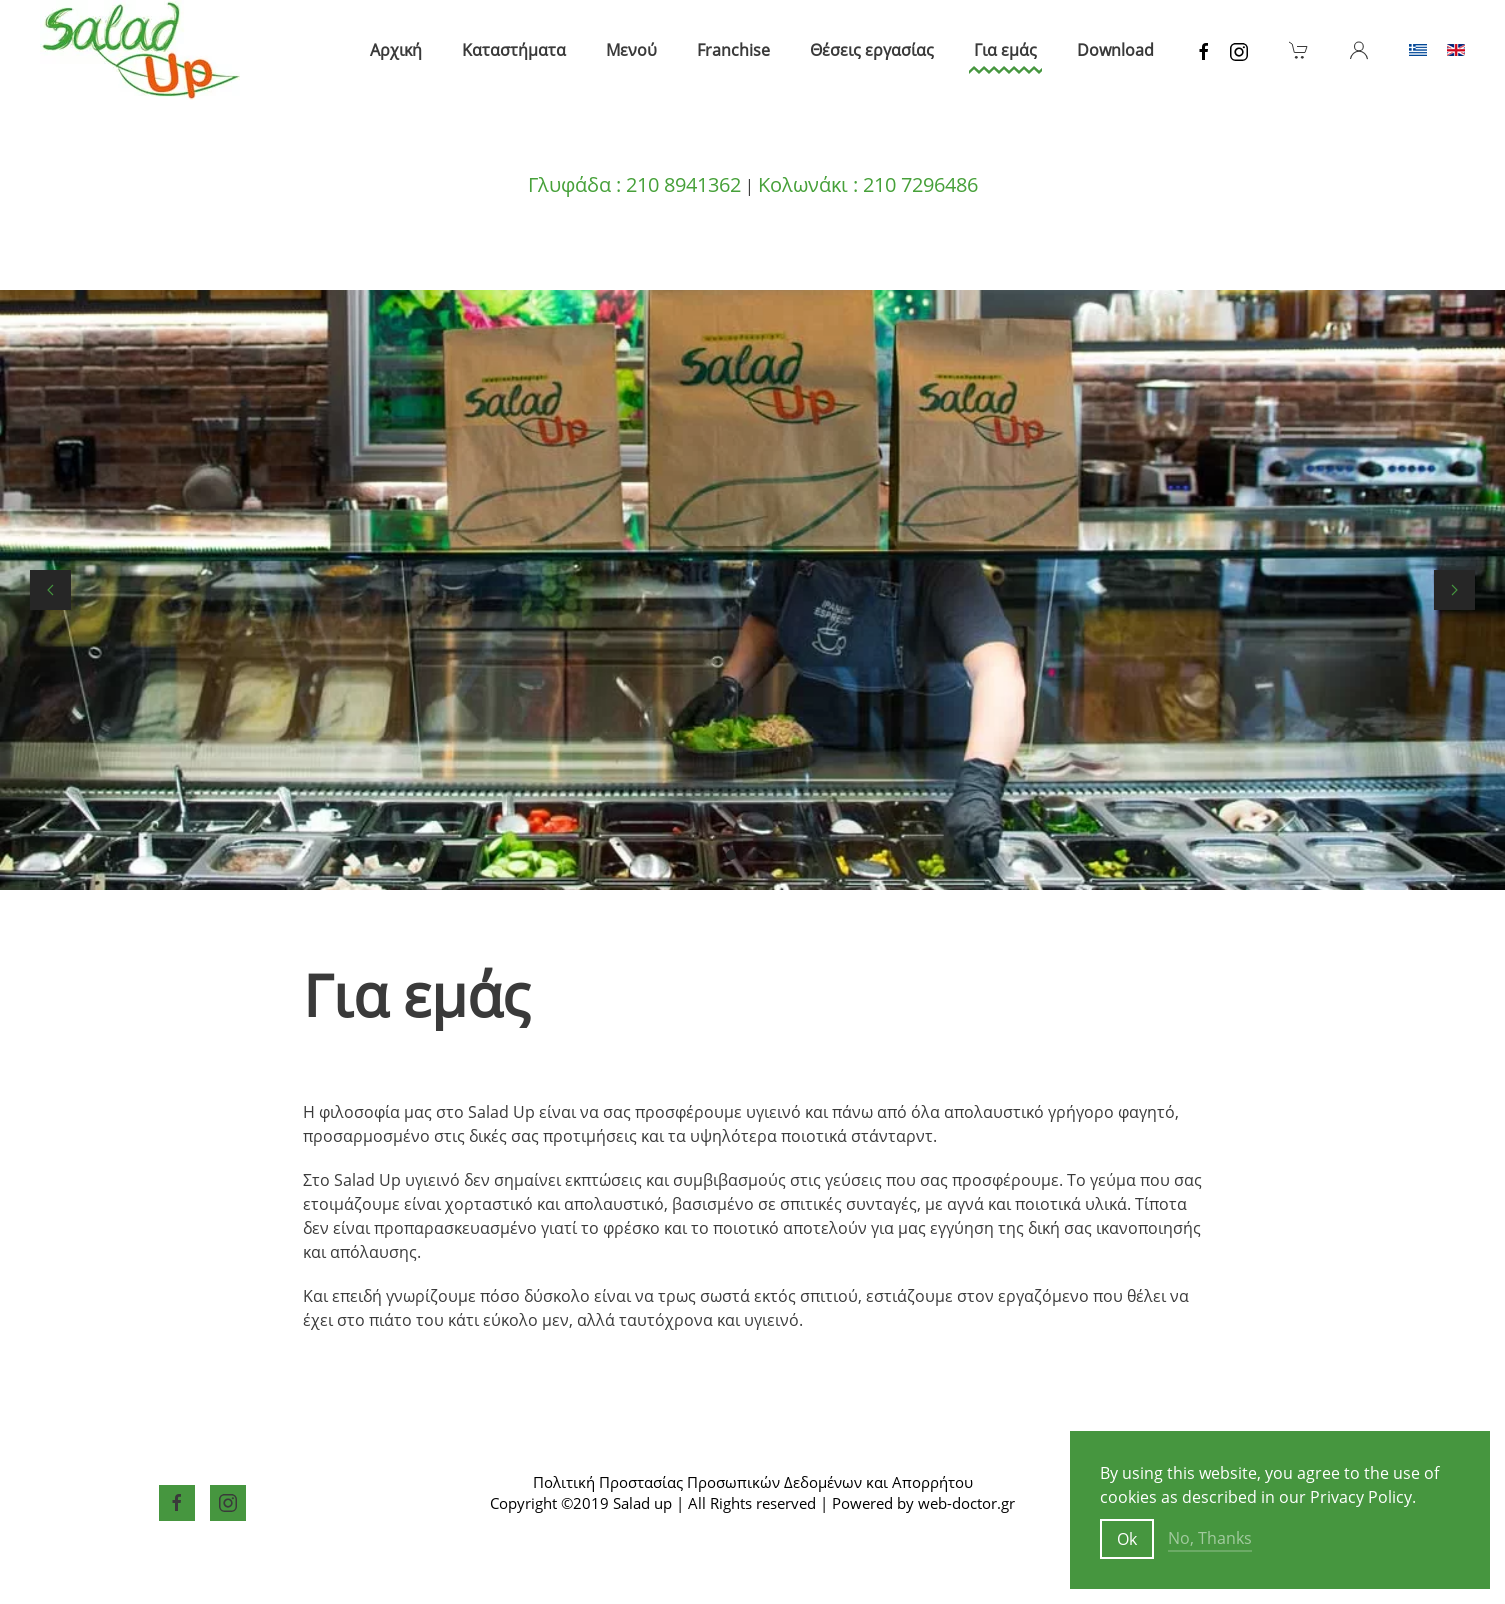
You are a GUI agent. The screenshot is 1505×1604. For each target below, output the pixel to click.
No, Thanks (1210, 1538)
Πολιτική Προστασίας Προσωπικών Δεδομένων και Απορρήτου (753, 1482)
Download (1115, 50)
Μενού (631, 50)
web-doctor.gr (966, 1503)
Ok (1127, 1539)
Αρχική (396, 50)
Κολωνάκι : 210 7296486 (868, 184)
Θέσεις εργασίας (872, 50)
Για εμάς (1005, 50)
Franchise (733, 50)
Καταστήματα (514, 50)
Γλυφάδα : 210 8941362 (634, 184)
